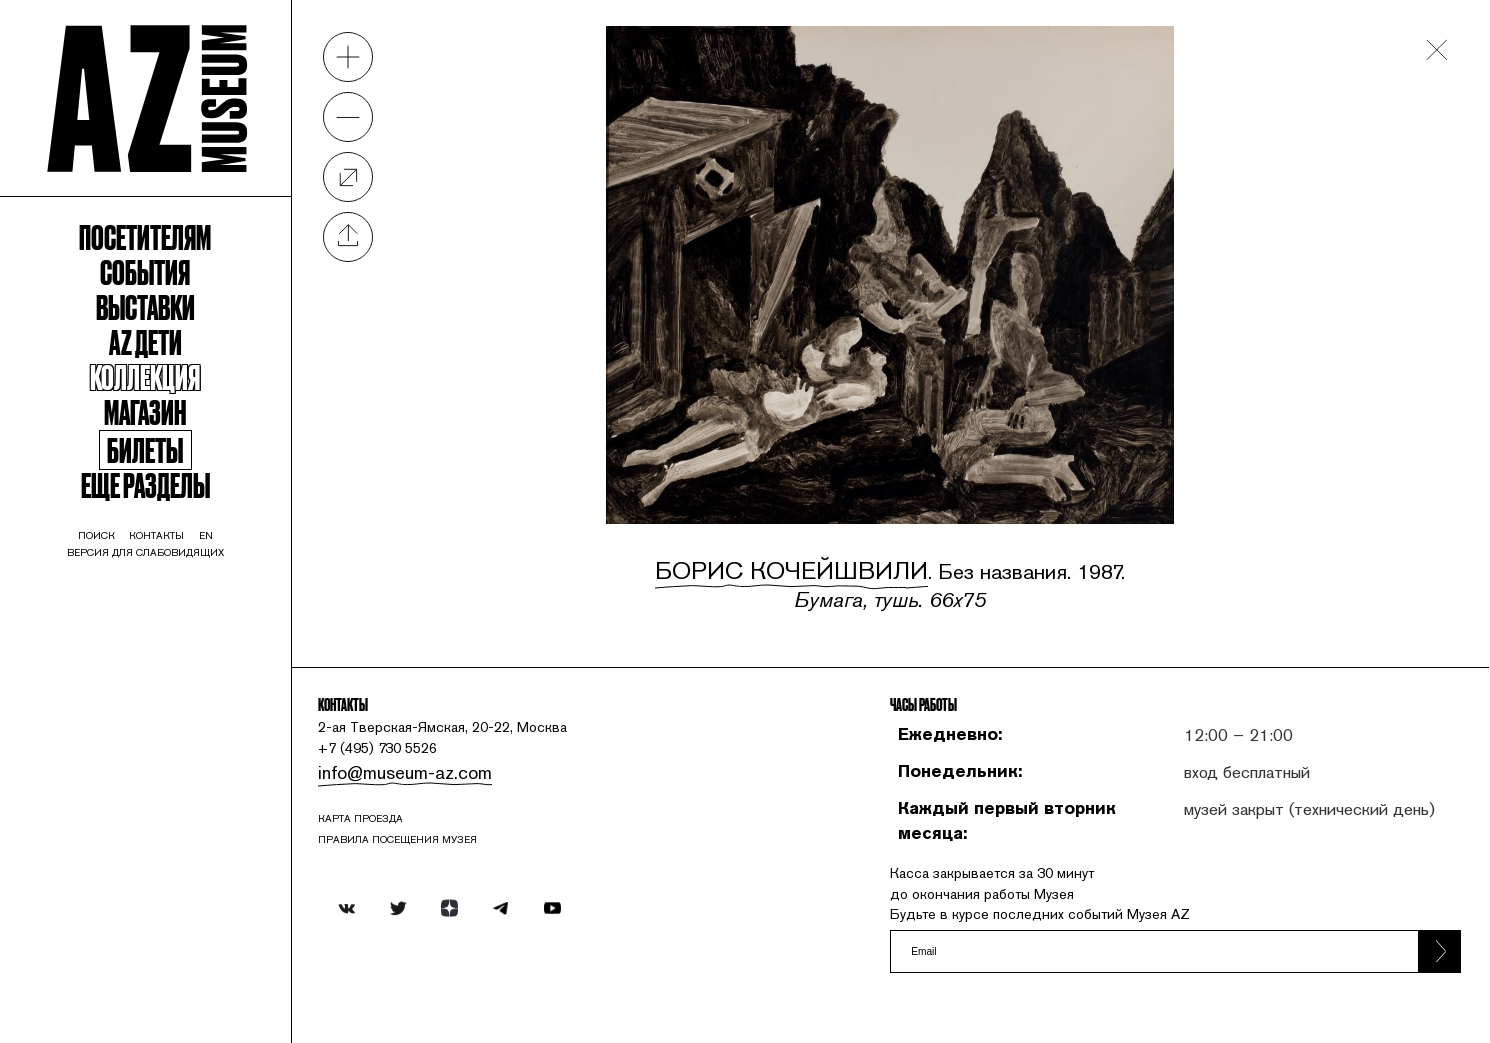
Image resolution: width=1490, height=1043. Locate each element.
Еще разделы (186, 620)
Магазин (186, 527)
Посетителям (186, 302)
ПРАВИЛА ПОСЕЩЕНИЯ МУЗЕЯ (507, 844)
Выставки (186, 392)
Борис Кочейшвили (838, 507)
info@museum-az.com (495, 760)
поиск (122, 688)
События (187, 347)
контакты (201, 688)
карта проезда (462, 817)
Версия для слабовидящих (187, 710)
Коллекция (187, 482)
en (265, 688)
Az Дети (186, 437)
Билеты (187, 577)
